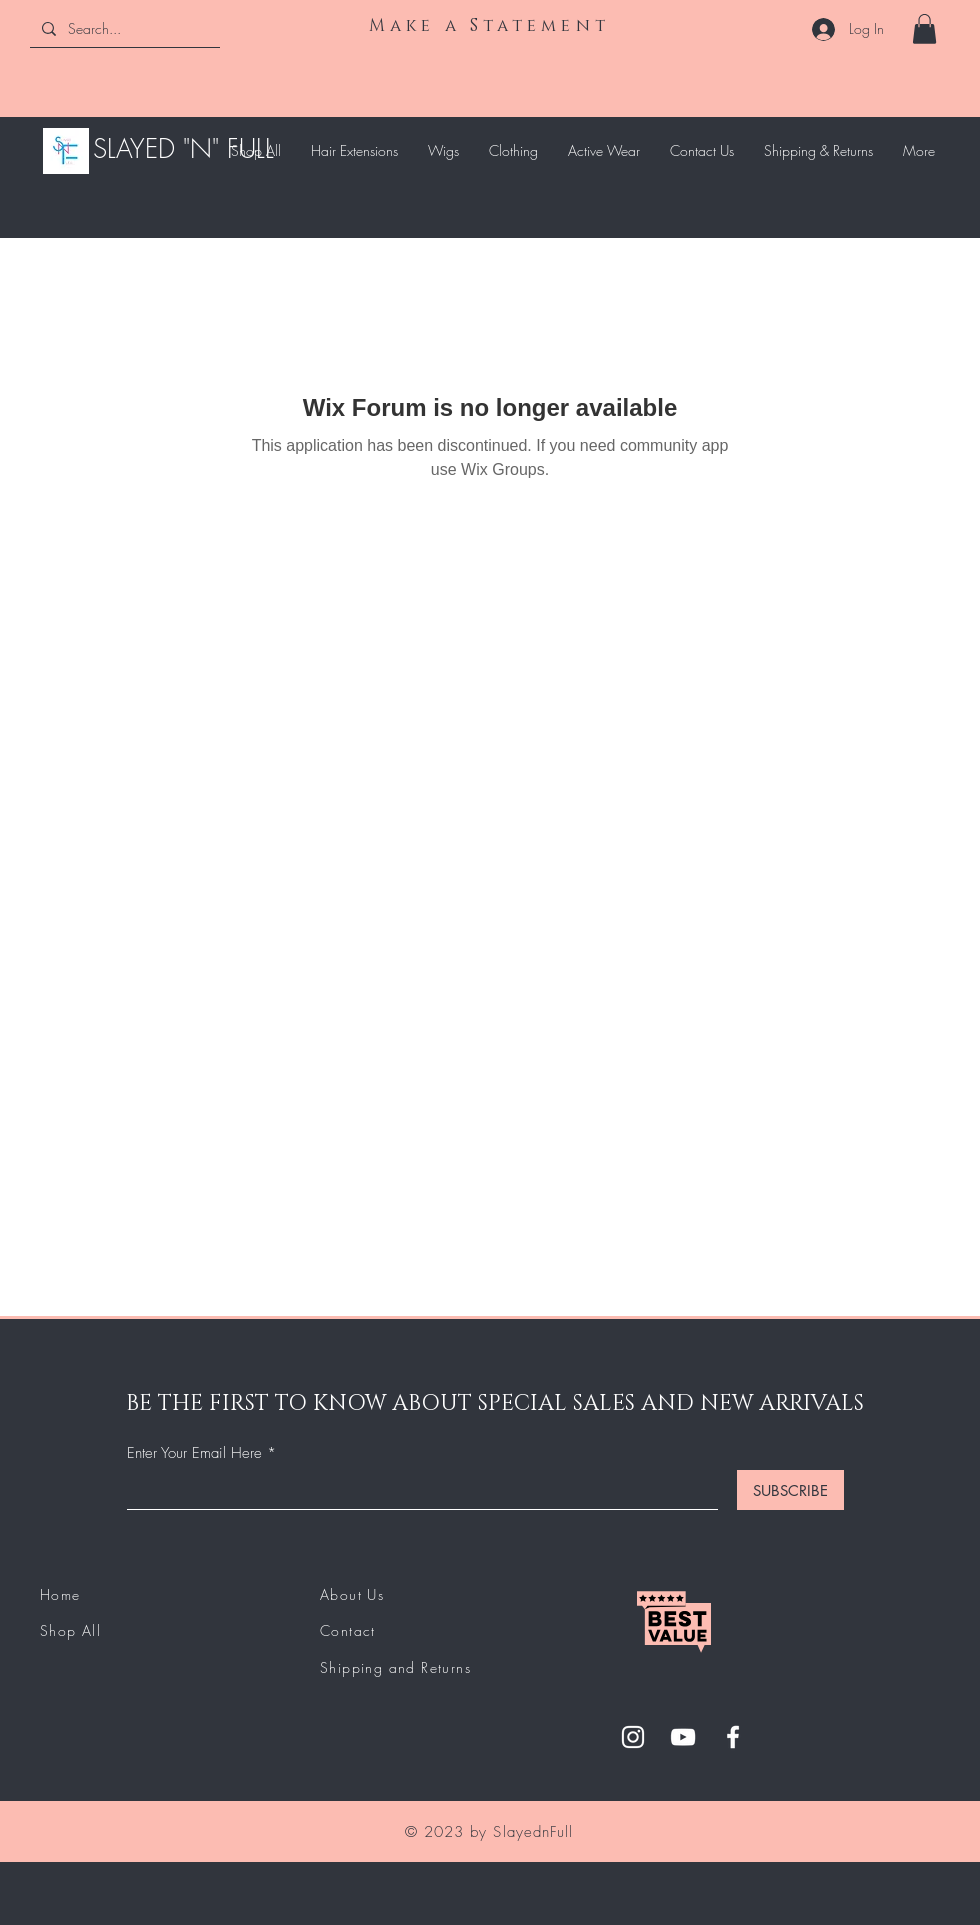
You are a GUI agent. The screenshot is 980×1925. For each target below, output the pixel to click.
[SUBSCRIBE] (790, 1490)
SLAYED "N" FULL (183, 149)
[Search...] (123, 28)
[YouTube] (683, 1737)
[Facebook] (733, 1737)
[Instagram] (633, 1737)
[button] (924, 29)
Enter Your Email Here (194, 1453)
